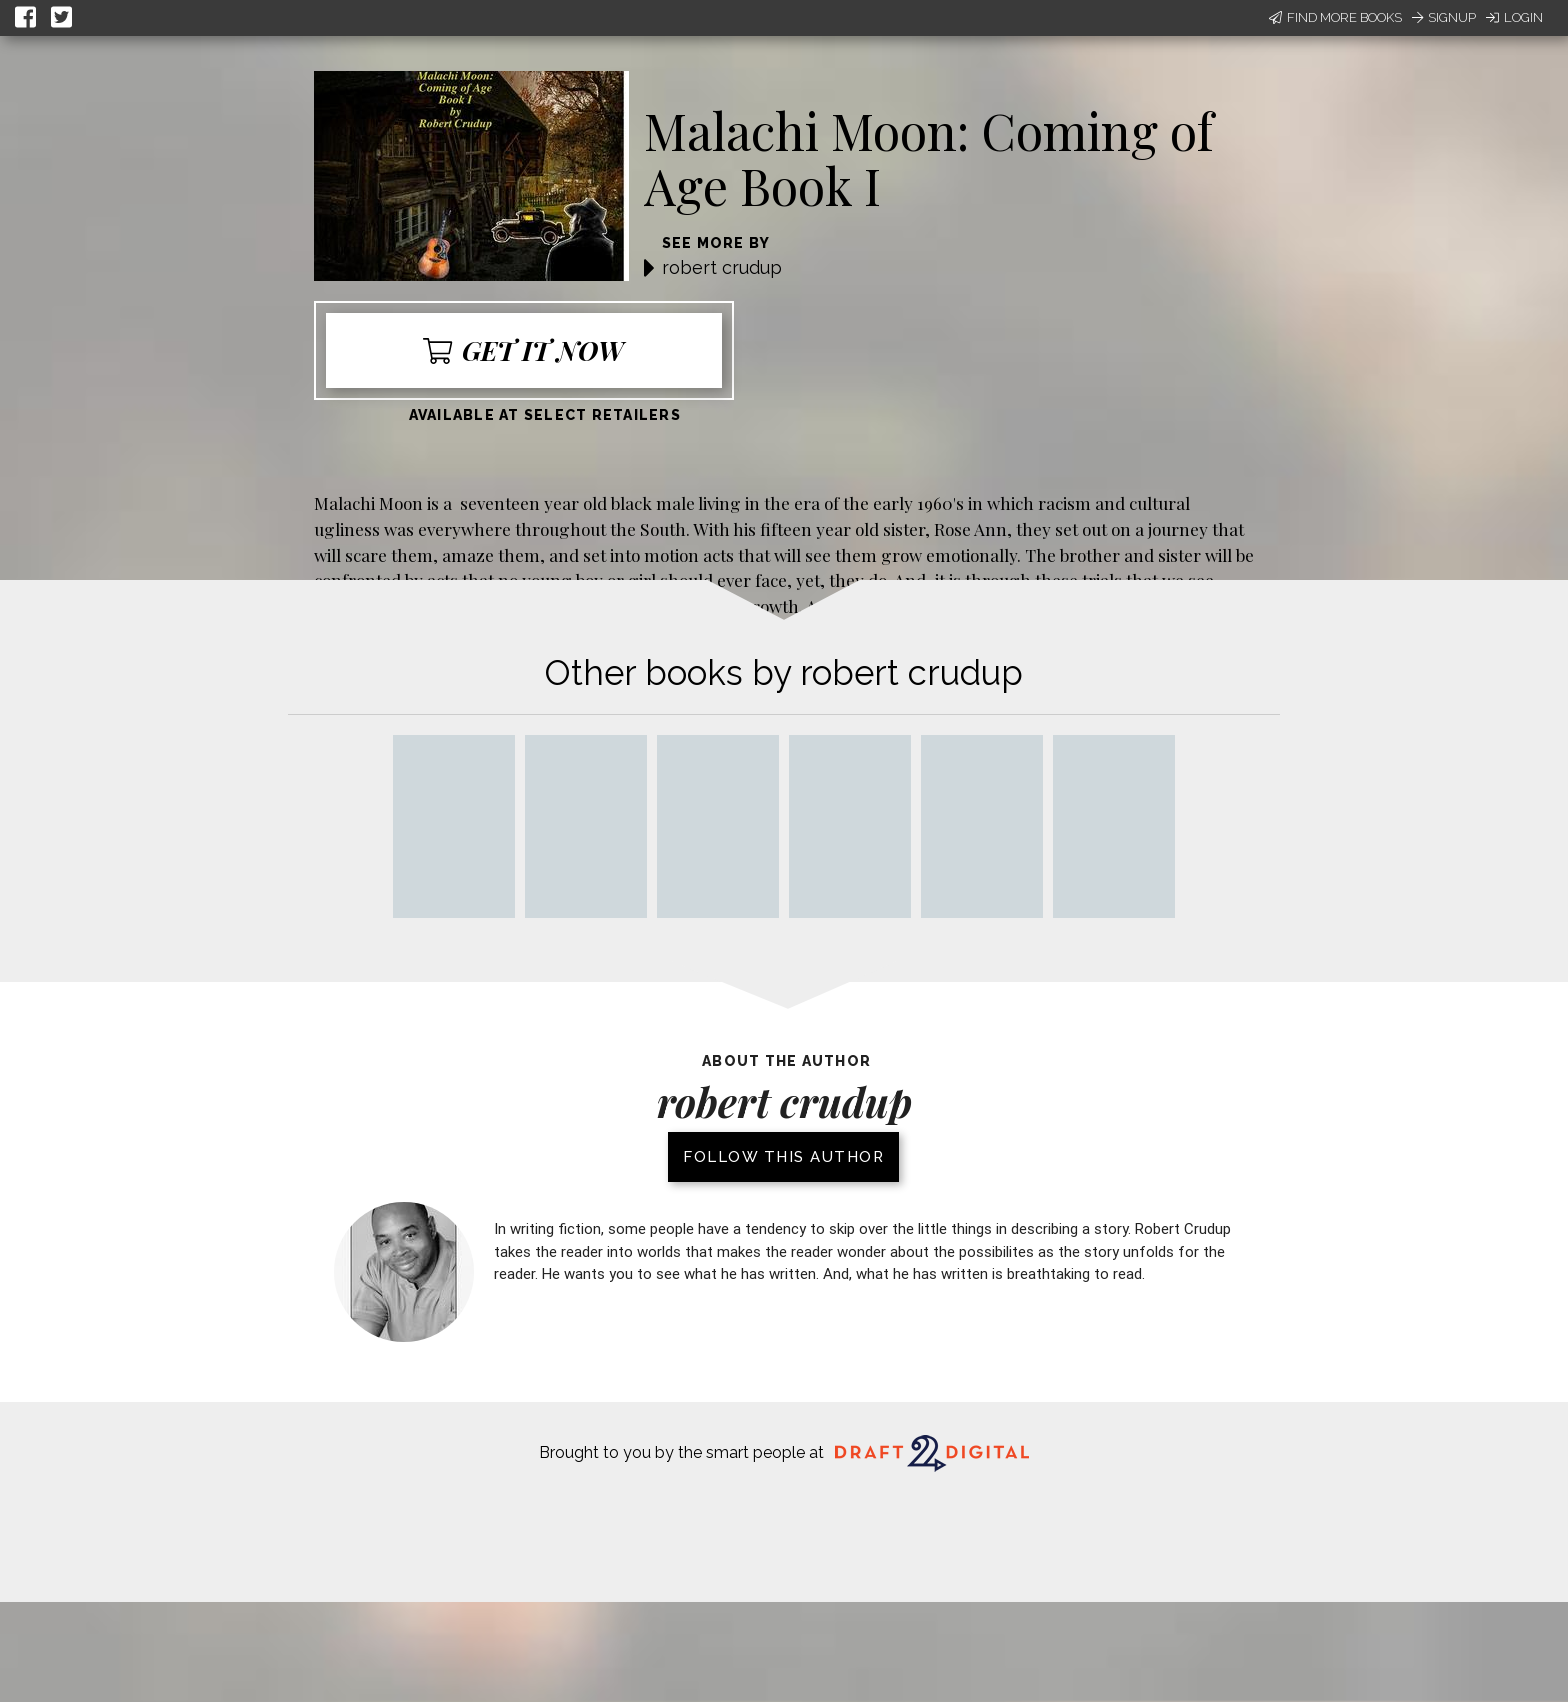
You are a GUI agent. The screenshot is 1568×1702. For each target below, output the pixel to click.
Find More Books (1335, 17)
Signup (1444, 17)
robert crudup (722, 267)
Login (1514, 17)
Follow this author (783, 1157)
